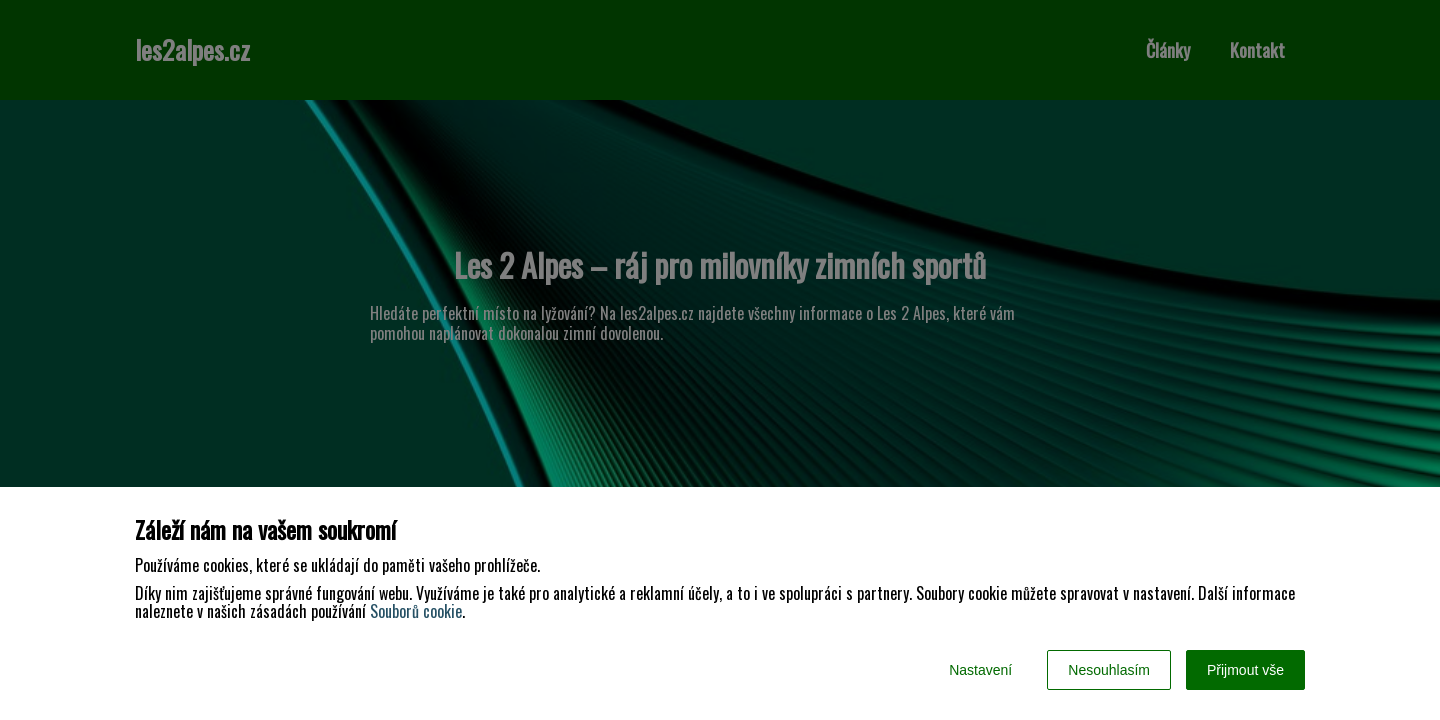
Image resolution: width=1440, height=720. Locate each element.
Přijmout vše (1245, 670)
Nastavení (980, 670)
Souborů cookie (416, 611)
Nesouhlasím (1109, 670)
